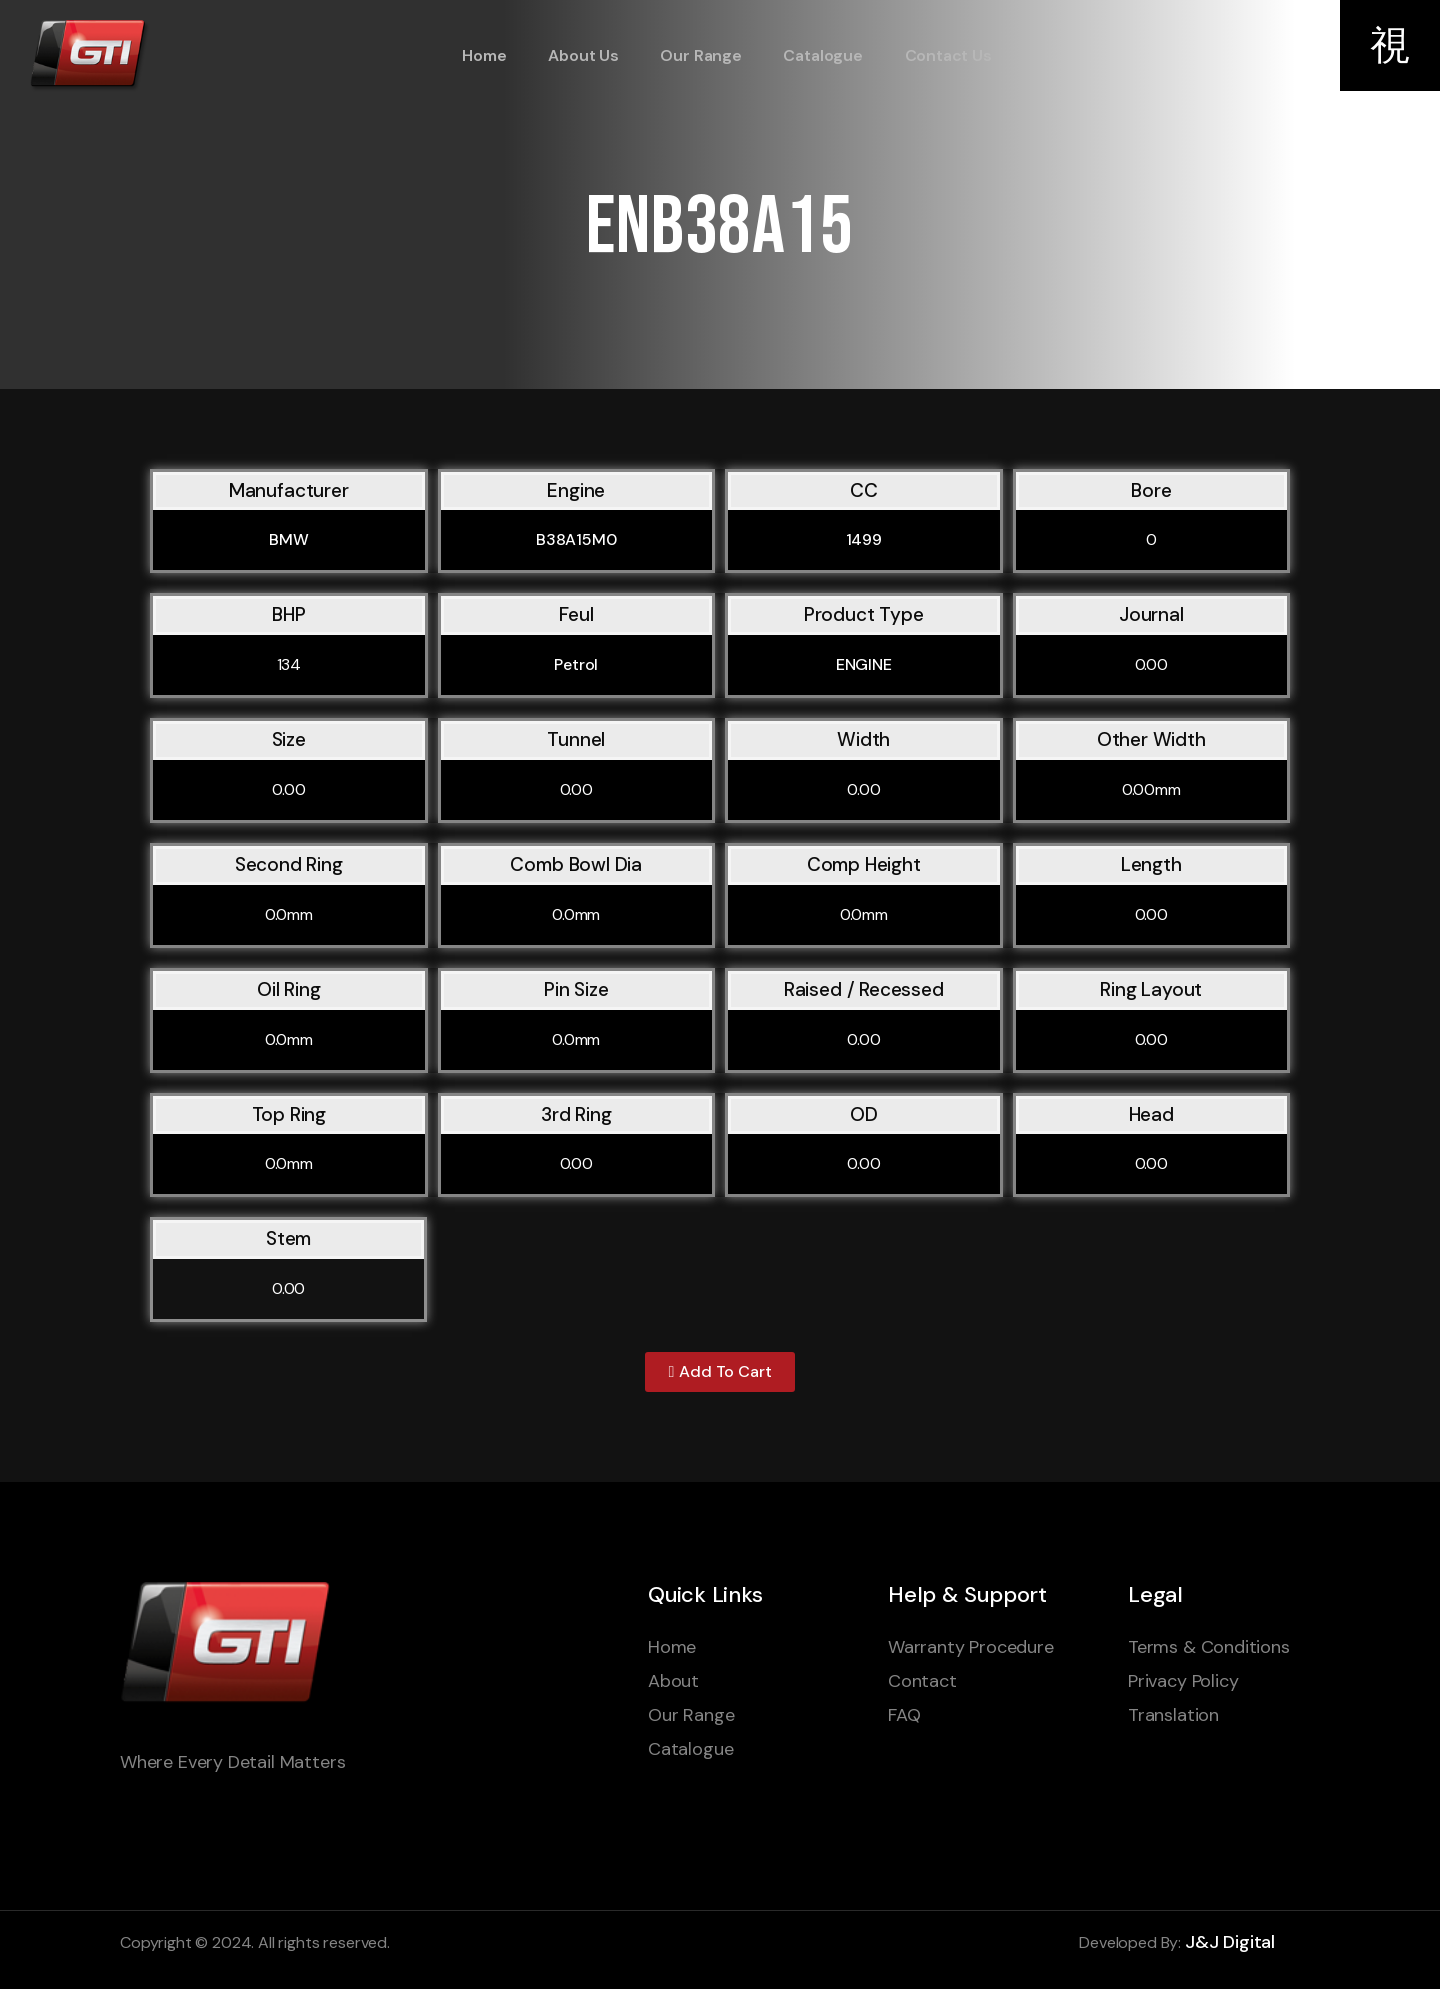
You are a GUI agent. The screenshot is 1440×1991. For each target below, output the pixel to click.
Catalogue (814, 55)
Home (481, 55)
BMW (289, 539)
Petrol (576, 664)
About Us (578, 55)
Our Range (693, 55)
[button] (719, 1373)
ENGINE (864, 664)
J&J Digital (1230, 1944)
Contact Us (937, 55)
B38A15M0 (576, 539)
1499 (864, 539)
